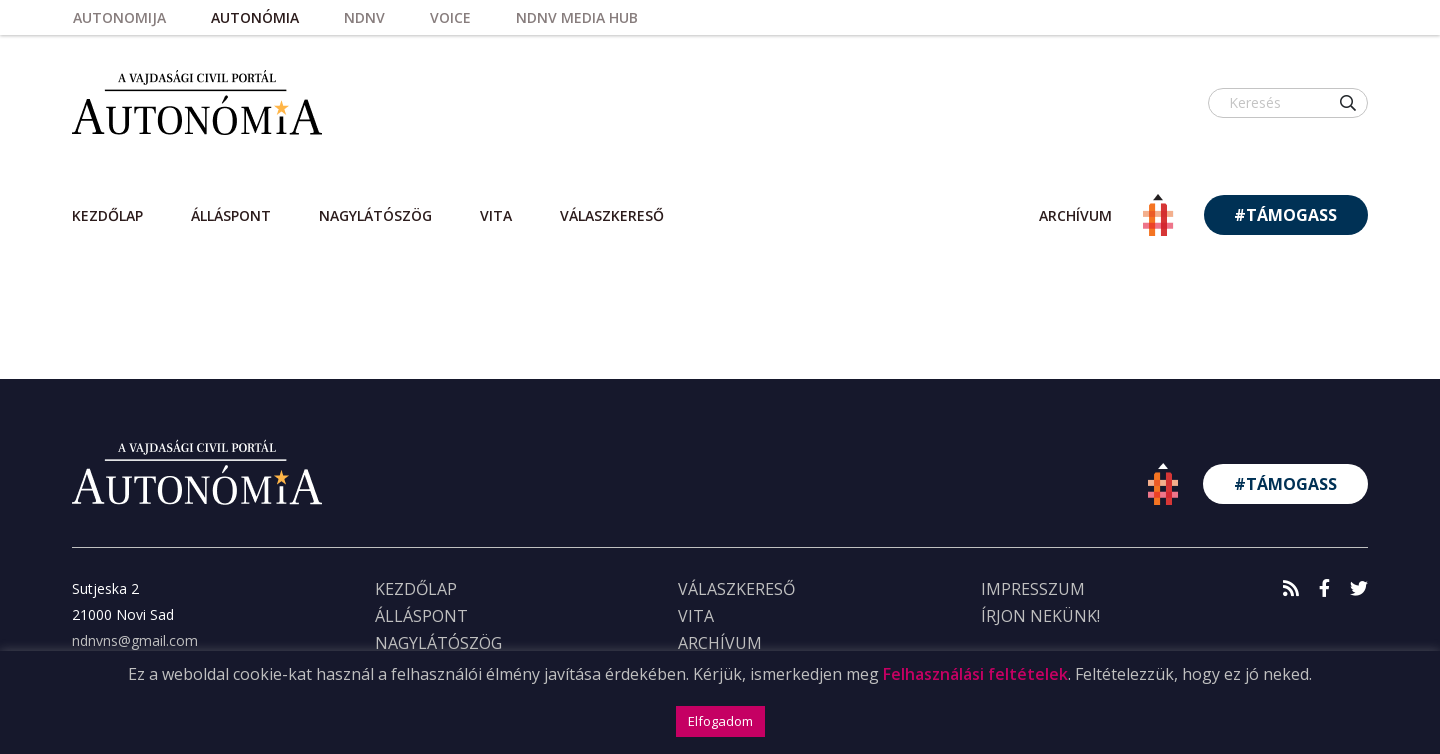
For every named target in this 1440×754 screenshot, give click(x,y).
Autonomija (119, 17)
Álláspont (231, 215)
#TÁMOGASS (1285, 215)
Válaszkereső (612, 215)
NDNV (364, 17)
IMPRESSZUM (1033, 589)
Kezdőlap (107, 215)
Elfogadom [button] (720, 721)
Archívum (720, 643)
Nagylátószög (375, 215)
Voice (450, 17)
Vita (496, 215)
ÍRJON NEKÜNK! (1040, 616)
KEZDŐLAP (416, 589)
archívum (1075, 215)
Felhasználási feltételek (975, 674)
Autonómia (255, 17)
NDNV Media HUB (577, 17)
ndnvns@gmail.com (135, 640)
